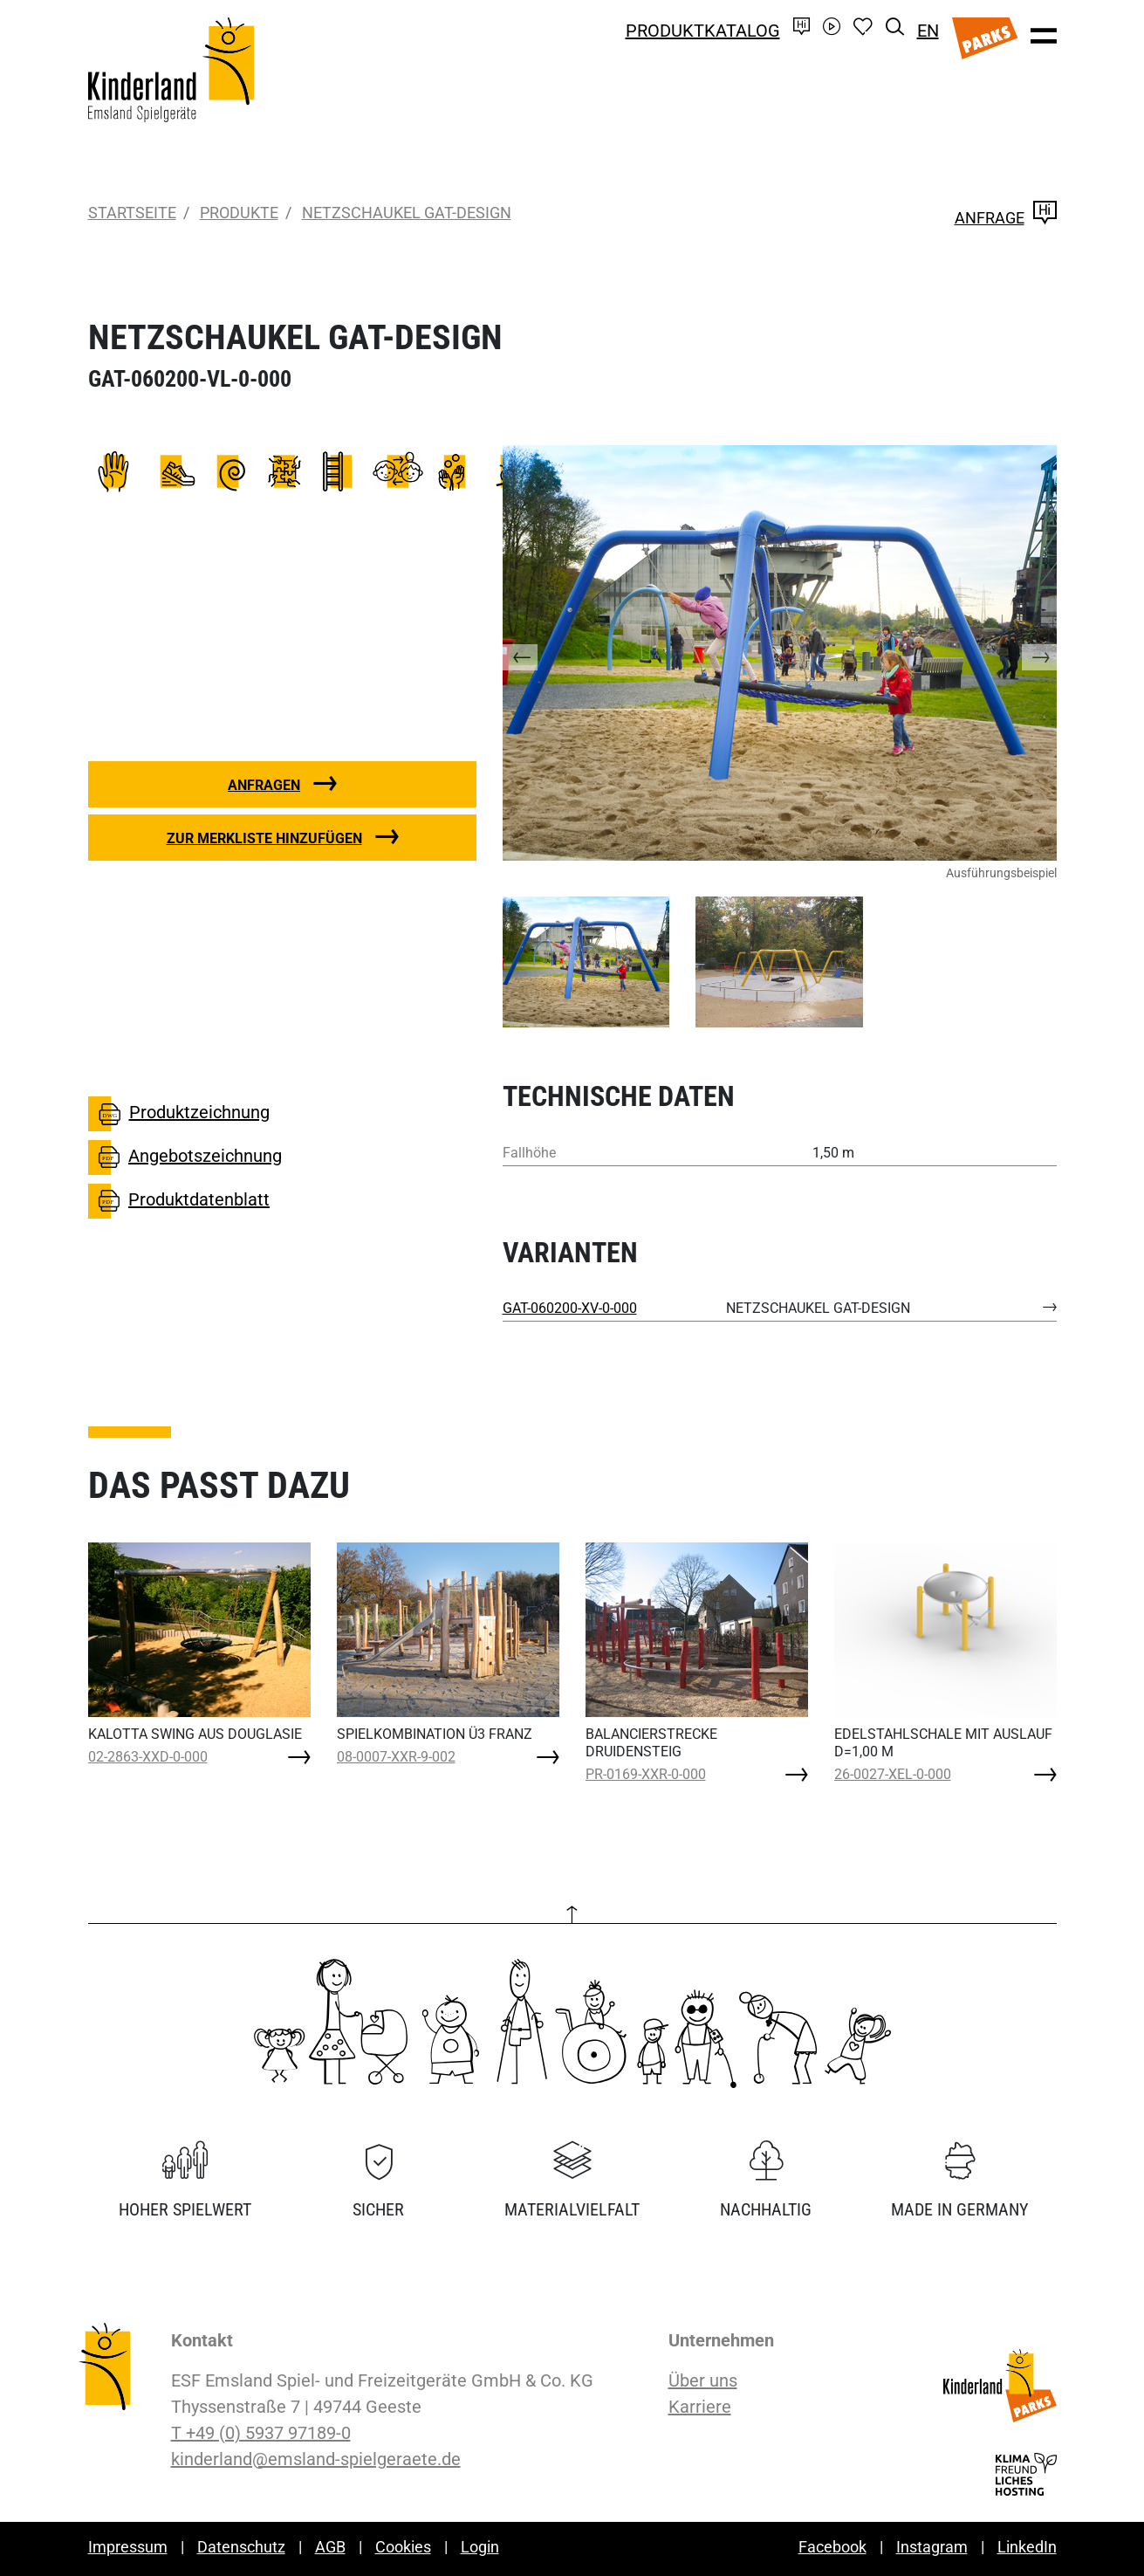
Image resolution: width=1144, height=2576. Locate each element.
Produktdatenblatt (179, 1201)
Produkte (239, 212)
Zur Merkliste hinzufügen (264, 838)
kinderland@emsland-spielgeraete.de (316, 2459)
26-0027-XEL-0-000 (892, 1774)
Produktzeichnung (179, 1113)
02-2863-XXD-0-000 (148, 1756)
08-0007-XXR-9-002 (396, 1756)
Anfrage (1006, 218)
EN (928, 30)
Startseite (132, 212)
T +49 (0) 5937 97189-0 (261, 2432)
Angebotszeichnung (185, 1157)
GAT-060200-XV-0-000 (570, 1308)
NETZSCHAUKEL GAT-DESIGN (406, 212)
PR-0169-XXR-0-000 (646, 1774)
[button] (537, 653)
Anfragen (264, 785)
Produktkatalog (703, 30)
